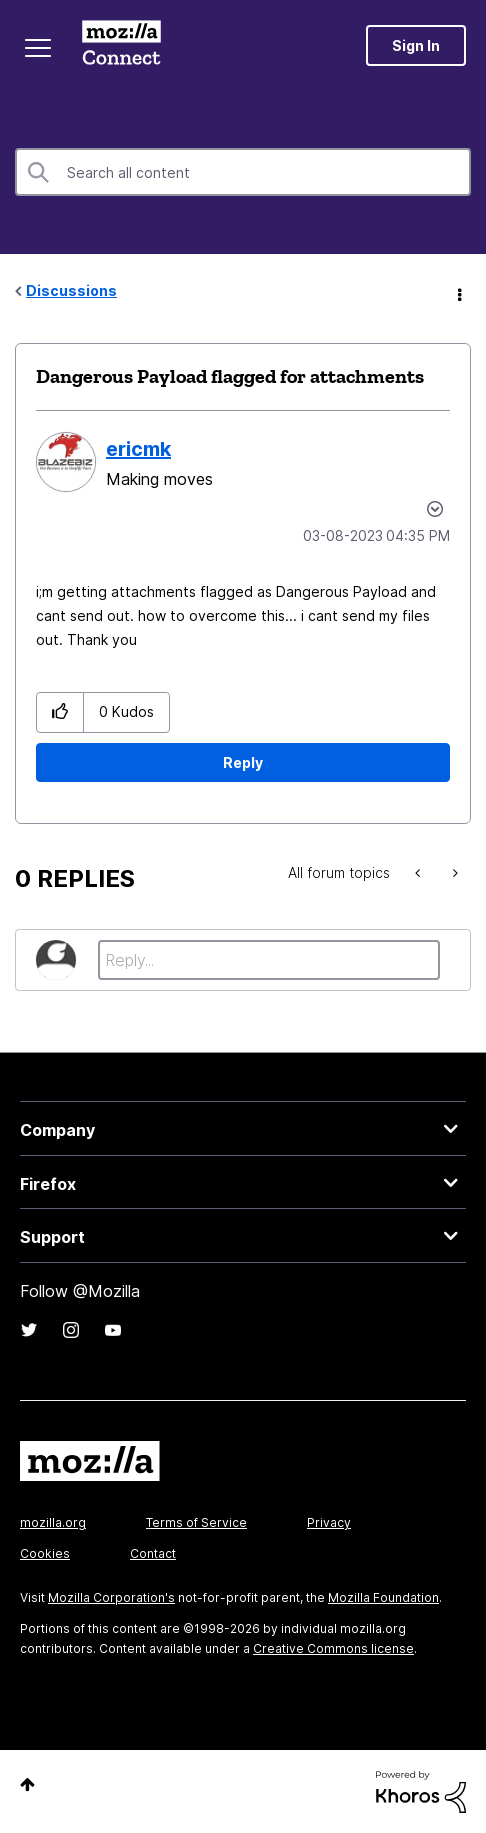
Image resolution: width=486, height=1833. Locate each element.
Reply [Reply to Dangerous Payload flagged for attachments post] (243, 762)
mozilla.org (53, 1522)
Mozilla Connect (121, 45)
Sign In (416, 45)
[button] (60, 712)
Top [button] (27, 1784)
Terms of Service (196, 1522)
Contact (153, 1553)
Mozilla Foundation (383, 1597)
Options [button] (458, 292)
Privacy (329, 1522)
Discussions (71, 290)
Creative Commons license (333, 1648)
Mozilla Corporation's (111, 1597)
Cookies (45, 1553)
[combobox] (243, 172)
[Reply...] (269, 960)
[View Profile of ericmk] (138, 449)
